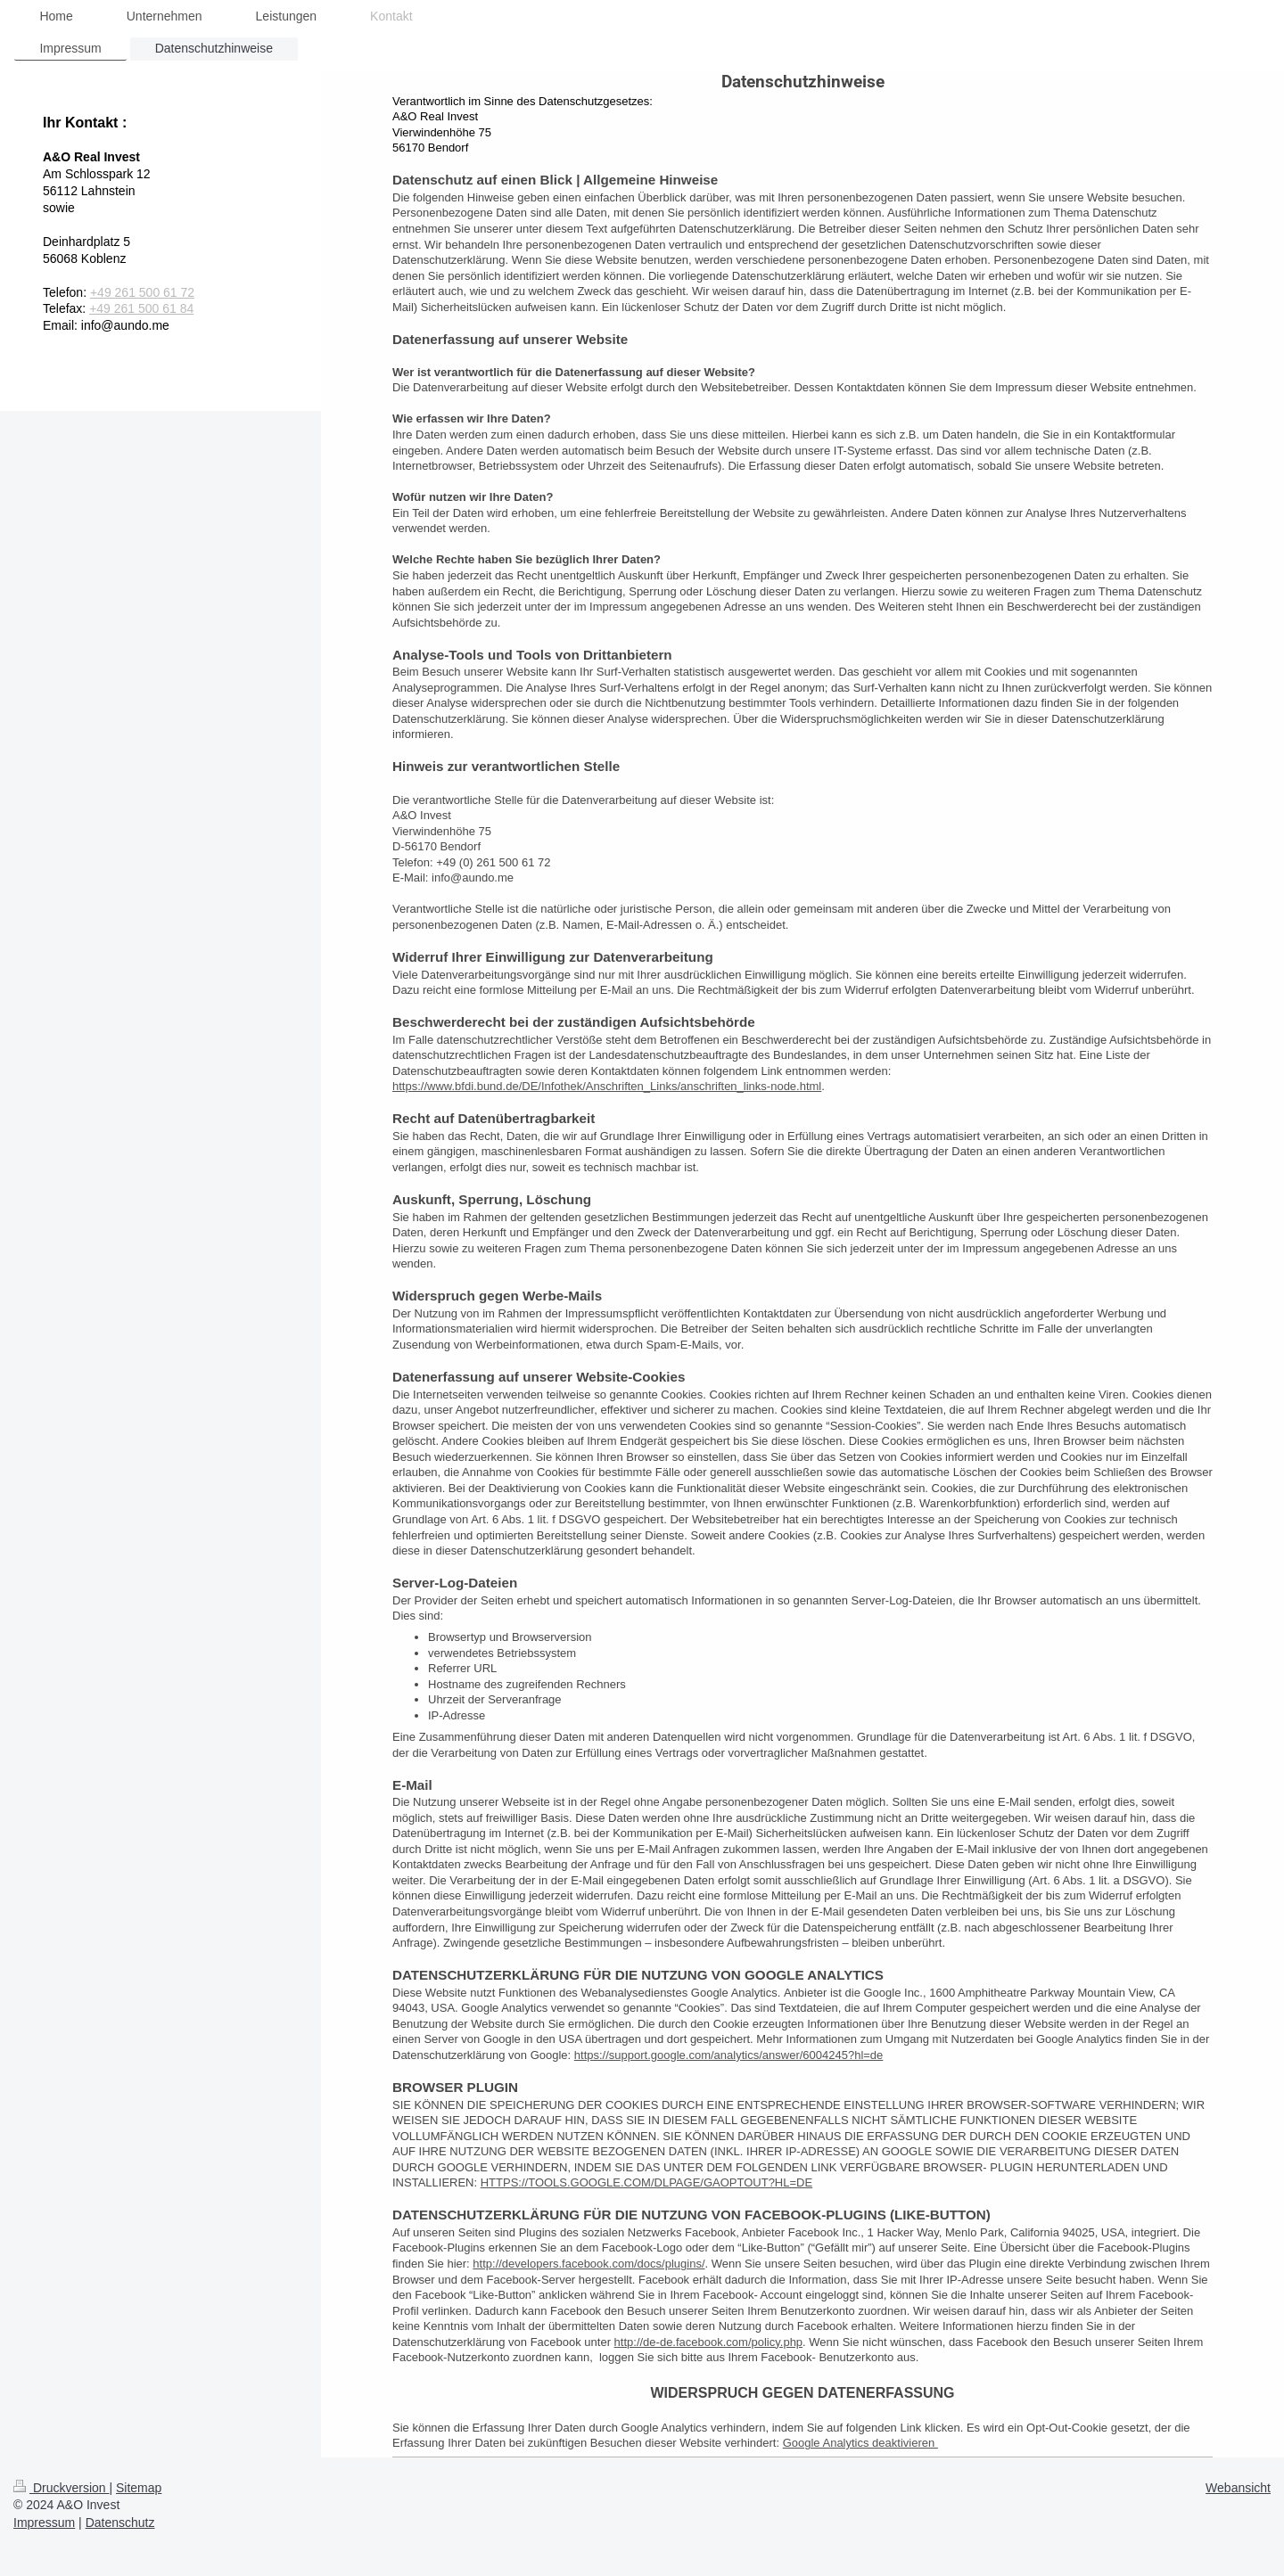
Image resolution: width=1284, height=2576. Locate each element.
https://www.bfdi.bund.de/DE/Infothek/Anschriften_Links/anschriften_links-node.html (606, 1086)
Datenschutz (120, 2522)
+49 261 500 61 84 (141, 308)
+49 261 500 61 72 (142, 292)
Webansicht (1238, 2488)
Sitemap (138, 2488)
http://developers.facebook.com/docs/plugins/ (588, 2263)
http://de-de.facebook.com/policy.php (708, 2342)
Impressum (44, 2522)
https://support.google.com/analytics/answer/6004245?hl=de (729, 2055)
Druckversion (61, 2488)
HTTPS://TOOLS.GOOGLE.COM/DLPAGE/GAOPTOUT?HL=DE (646, 2182)
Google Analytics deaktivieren (860, 2442)
